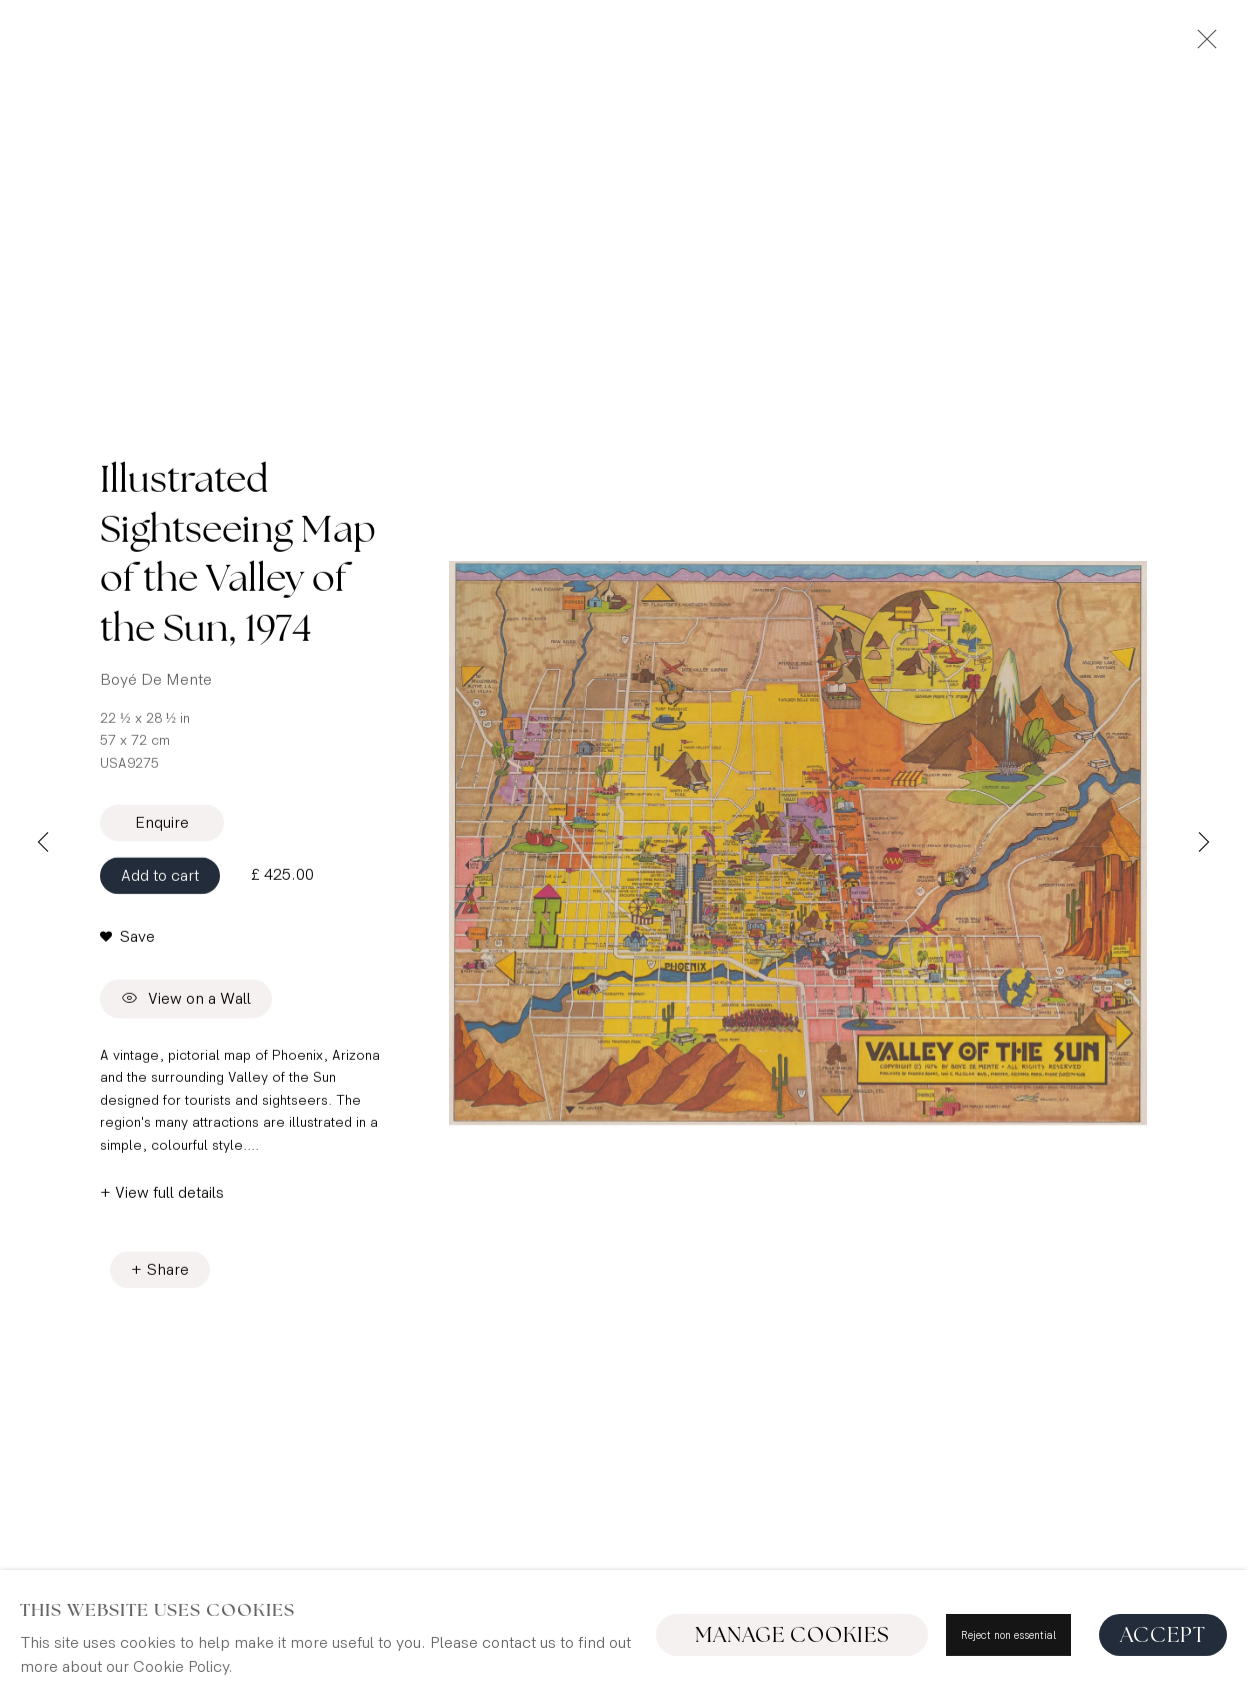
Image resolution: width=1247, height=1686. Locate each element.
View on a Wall (186, 1005)
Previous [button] (43, 843)
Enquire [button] (162, 828)
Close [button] (1202, 45)
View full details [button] (169, 1198)
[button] (127, 943)
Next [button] (1204, 843)
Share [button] (168, 1275)
